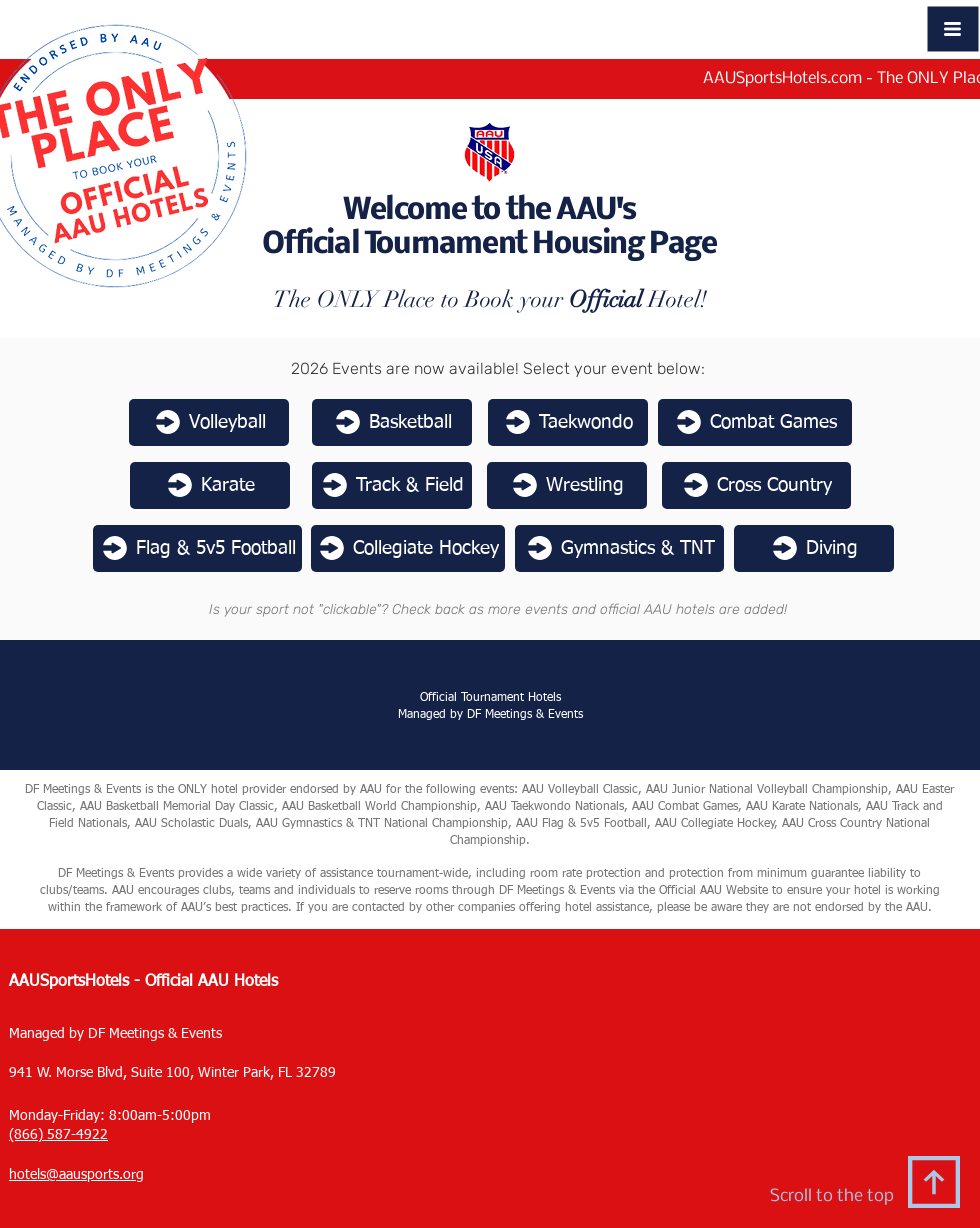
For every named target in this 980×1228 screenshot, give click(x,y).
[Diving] (814, 548)
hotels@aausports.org (76, 1175)
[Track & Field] (392, 485)
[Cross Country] (756, 485)
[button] (953, 29)
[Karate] (210, 485)
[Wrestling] (567, 485)
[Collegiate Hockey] (408, 548)
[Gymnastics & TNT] (619, 548)
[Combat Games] (755, 422)
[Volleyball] (209, 422)
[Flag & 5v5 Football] (197, 548)
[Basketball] (392, 422)
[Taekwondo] (568, 422)
